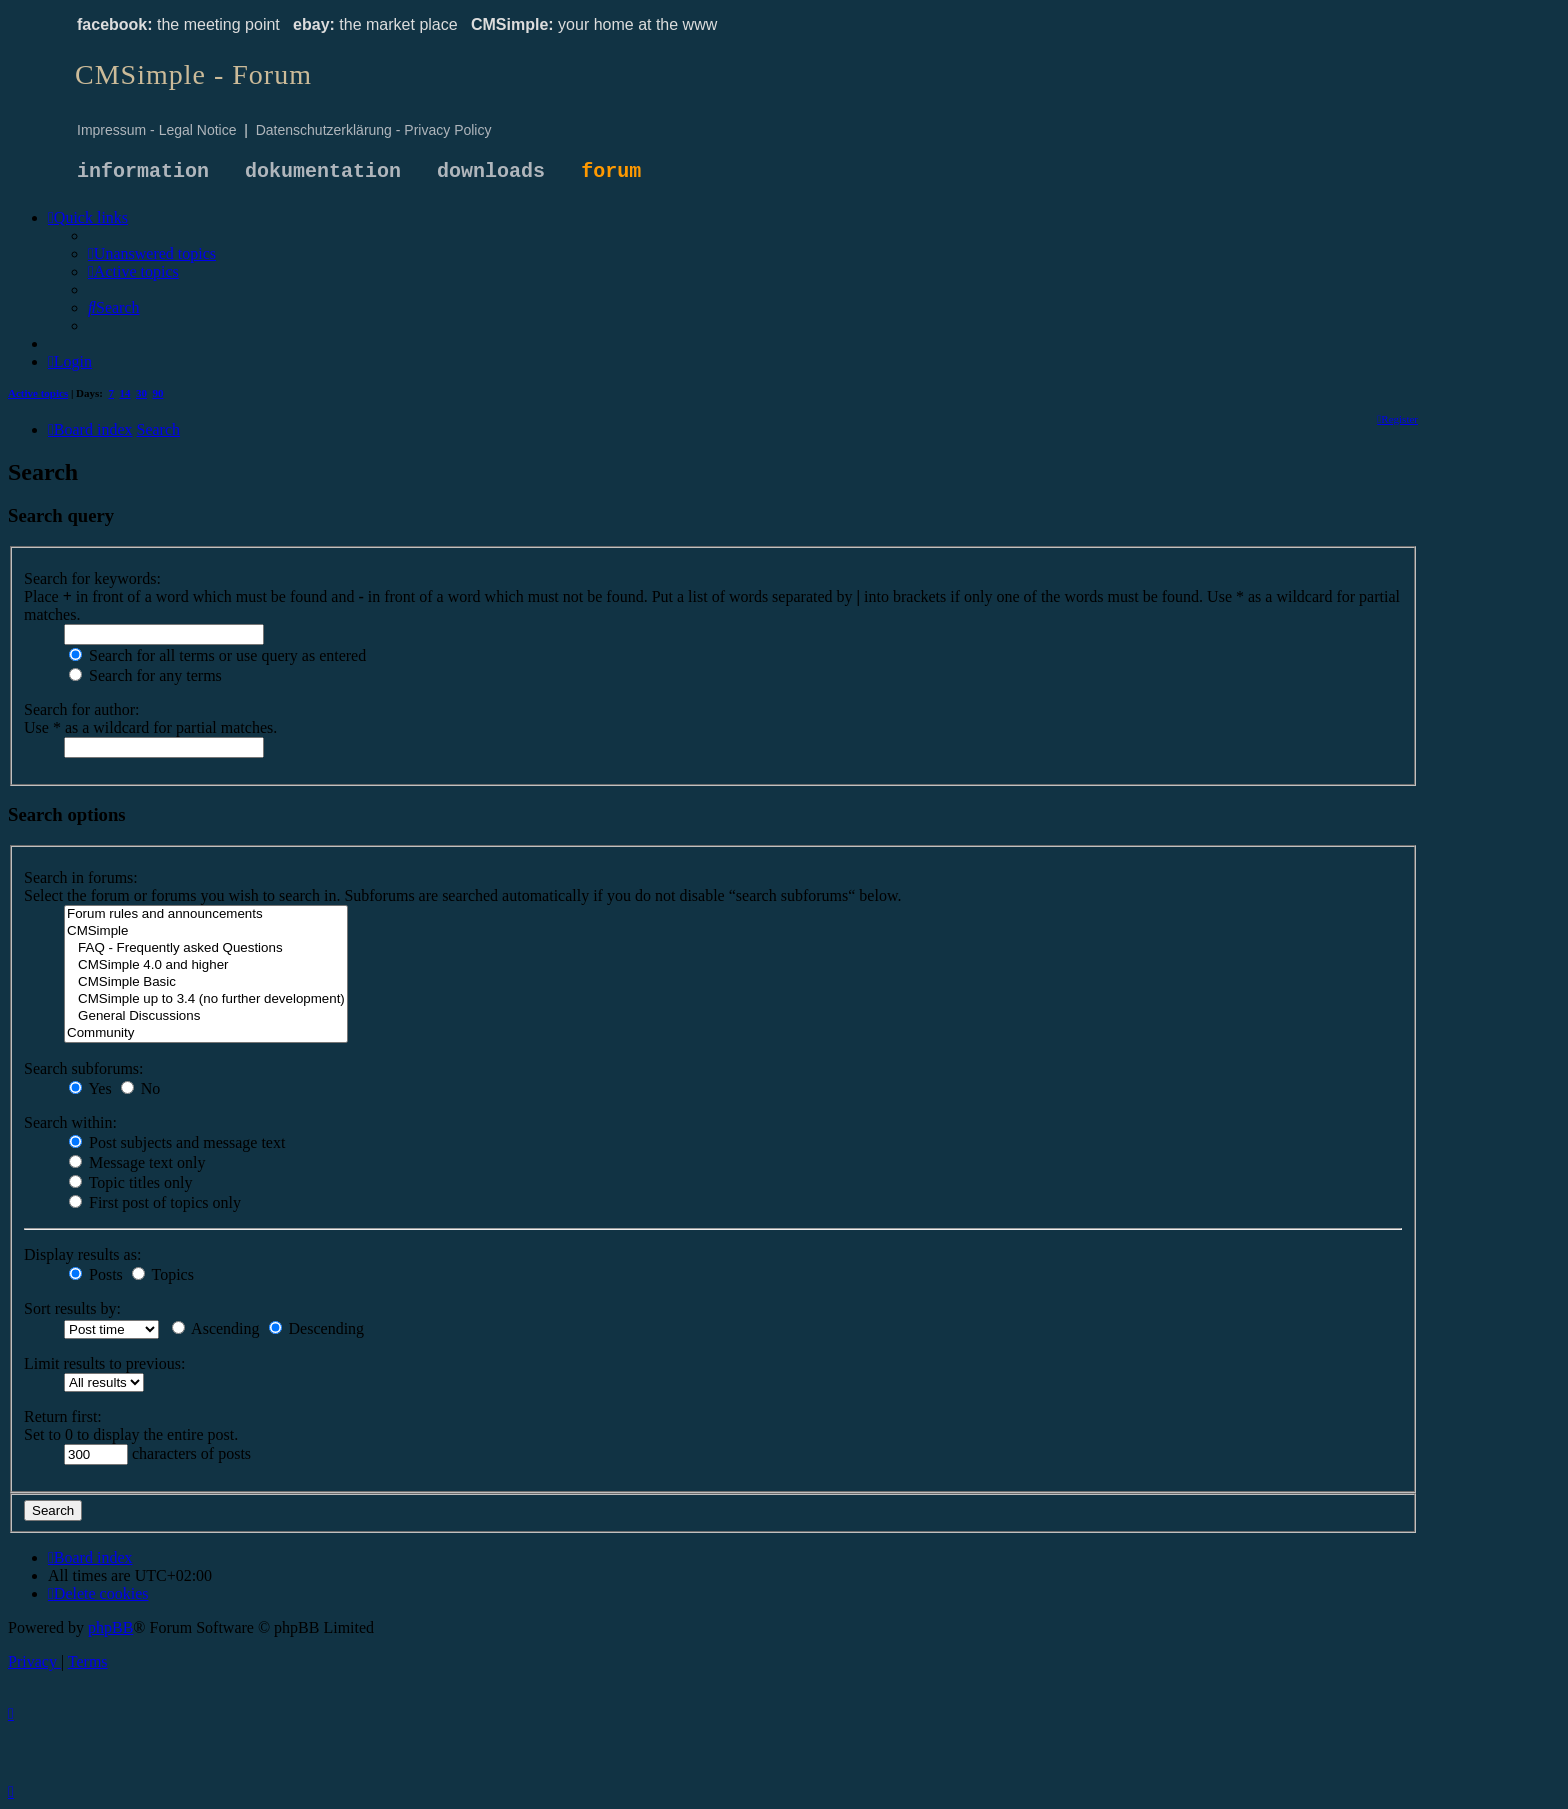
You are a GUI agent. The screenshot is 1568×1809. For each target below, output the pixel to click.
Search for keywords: (92, 578)
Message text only (137, 1162)
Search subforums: (84, 1068)
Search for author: (82, 709)
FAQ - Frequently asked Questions (206, 948)
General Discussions (206, 1016)
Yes (90, 1088)
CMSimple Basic (206, 982)
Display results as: (82, 1254)
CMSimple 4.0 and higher (206, 965)
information (143, 171)
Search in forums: (81, 877)
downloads (491, 171)
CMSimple (206, 931)
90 (158, 393)
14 (125, 393)
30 (141, 393)
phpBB (110, 1627)
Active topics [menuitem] (38, 393)
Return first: (63, 1416)
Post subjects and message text (177, 1142)
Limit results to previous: (104, 1363)
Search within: (70, 1122)
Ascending (216, 1328)
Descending (317, 1328)
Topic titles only (130, 1182)
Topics (163, 1274)
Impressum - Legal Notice (157, 130)
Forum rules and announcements (206, 914)
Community (206, 1033)
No (141, 1088)
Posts (96, 1274)
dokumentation (323, 171)
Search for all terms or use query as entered (217, 655)
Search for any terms (145, 675)
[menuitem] (152, 253)
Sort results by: (72, 1308)
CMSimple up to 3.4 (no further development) (206, 999)
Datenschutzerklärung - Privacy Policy (374, 130)
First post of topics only (155, 1202)
